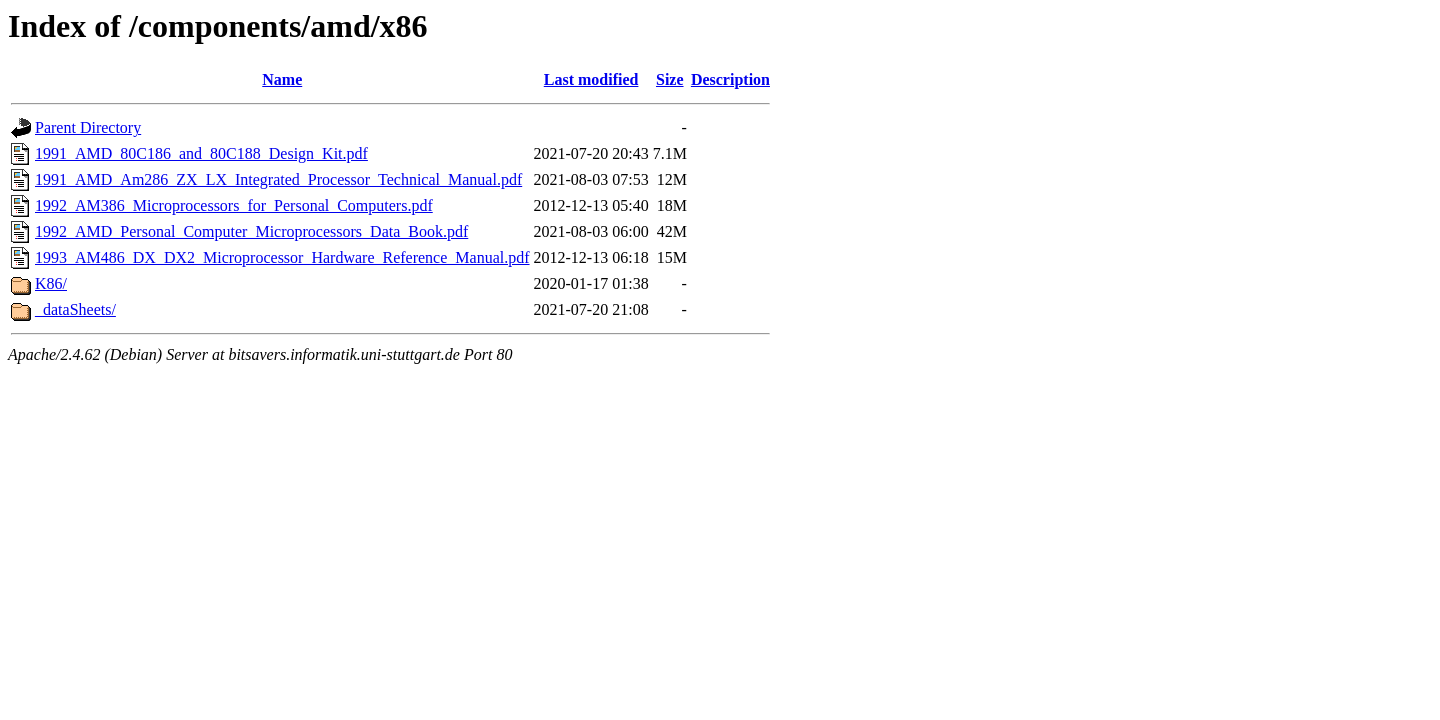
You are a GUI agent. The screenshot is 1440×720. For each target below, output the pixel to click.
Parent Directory (88, 127)
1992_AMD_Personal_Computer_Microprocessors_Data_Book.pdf (251, 231)
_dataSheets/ (75, 309)
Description (730, 79)
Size (670, 79)
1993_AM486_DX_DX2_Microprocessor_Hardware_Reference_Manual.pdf (282, 257)
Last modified (591, 79)
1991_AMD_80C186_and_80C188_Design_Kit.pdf (201, 153)
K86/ (51, 283)
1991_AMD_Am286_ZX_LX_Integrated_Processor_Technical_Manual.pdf (278, 179)
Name (282, 79)
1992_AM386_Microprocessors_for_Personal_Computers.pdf (234, 205)
